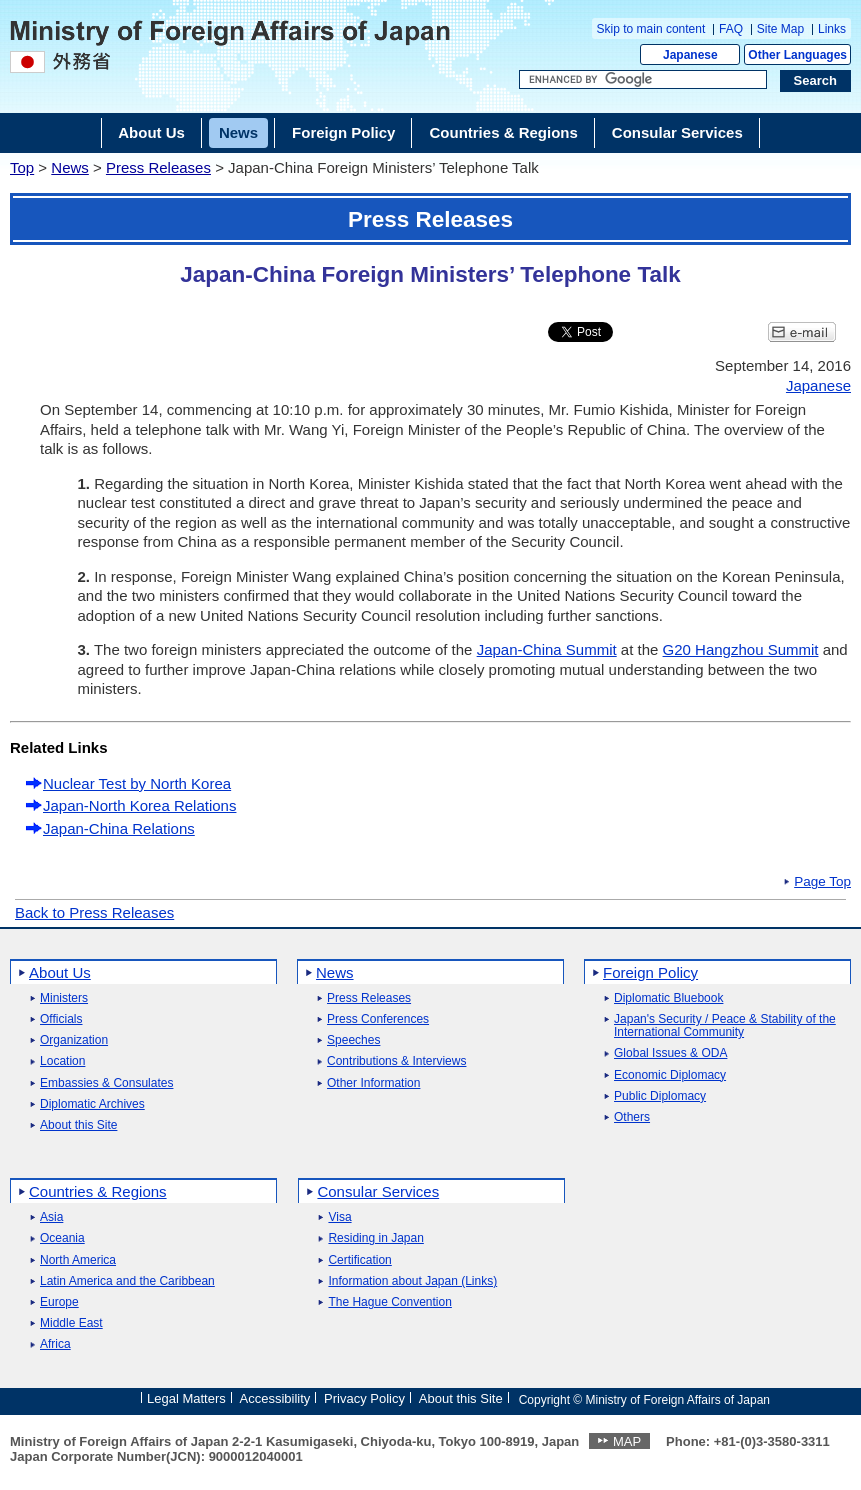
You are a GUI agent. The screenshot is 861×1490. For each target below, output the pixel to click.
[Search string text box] (643, 80)
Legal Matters (186, 1398)
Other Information (373, 1083)
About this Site (78, 1125)
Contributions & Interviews (396, 1061)
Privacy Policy (364, 1398)
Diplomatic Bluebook (668, 998)
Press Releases (158, 167)
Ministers (64, 998)
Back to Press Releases (94, 912)
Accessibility (275, 1398)
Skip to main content (651, 29)
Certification (359, 1260)
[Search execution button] (816, 81)
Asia (51, 1217)
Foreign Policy (650, 972)
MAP (627, 1441)
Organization (74, 1040)
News (70, 167)
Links (832, 29)
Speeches (353, 1040)
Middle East (71, 1323)
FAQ (731, 29)
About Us (60, 972)
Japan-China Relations (119, 828)
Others (632, 1117)
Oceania (62, 1238)
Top (22, 167)
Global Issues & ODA (670, 1053)
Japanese (690, 55)
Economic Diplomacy (670, 1075)
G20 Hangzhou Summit (741, 649)
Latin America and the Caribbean (127, 1281)
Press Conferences (378, 1019)
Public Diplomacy (660, 1096)
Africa (55, 1344)
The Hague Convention (389, 1302)
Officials (61, 1019)
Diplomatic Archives (92, 1104)
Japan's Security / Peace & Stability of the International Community (725, 1026)
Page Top (822, 882)
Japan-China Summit (547, 649)
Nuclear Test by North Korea (137, 783)
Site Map (780, 29)
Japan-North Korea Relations (139, 805)
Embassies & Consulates (106, 1083)
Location (62, 1061)
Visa (339, 1217)
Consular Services (378, 1191)
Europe (59, 1302)
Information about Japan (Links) (412, 1281)
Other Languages (797, 55)
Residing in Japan (375, 1238)
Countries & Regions (98, 1191)
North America (78, 1260)
